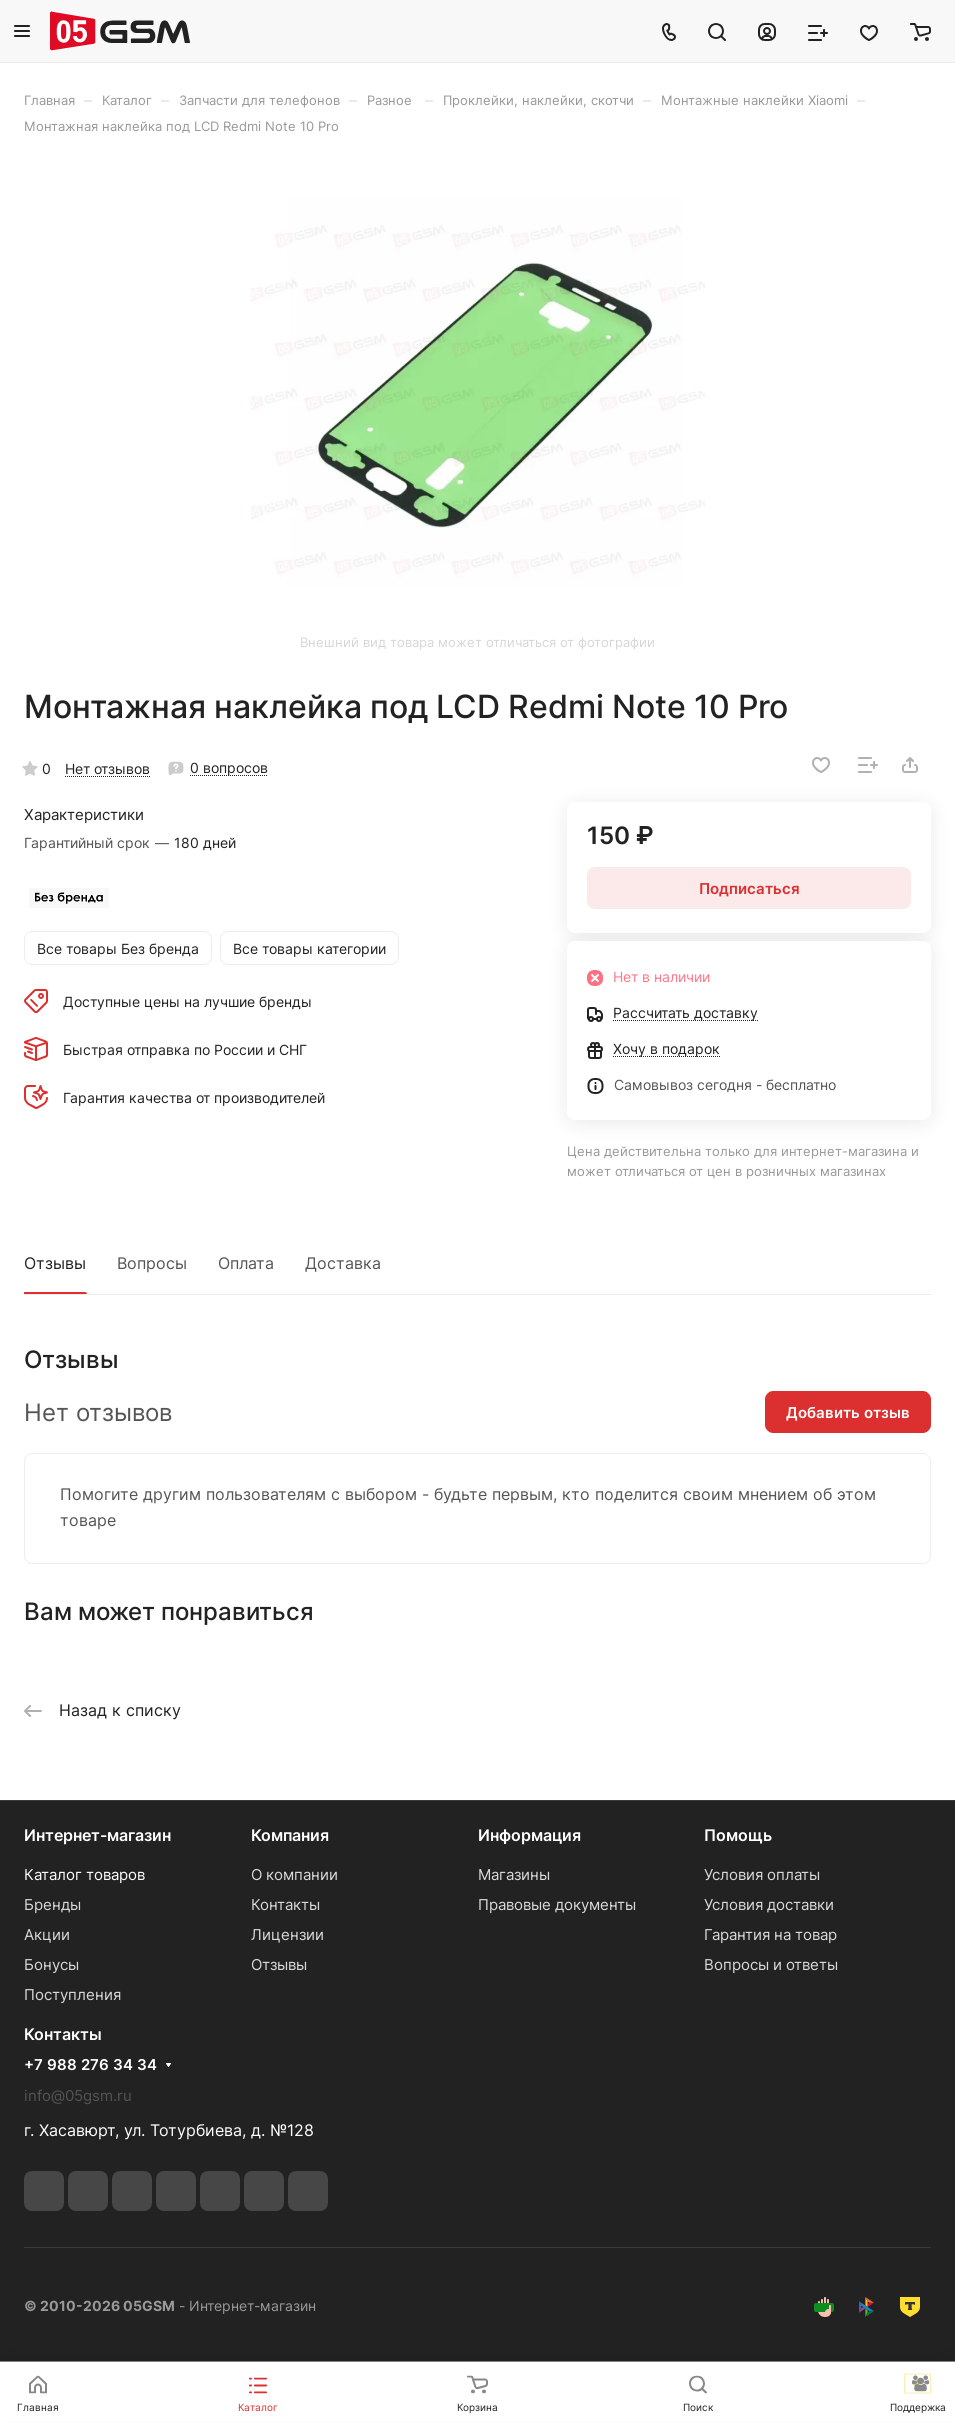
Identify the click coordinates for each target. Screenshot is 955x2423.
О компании (294, 1874)
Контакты (285, 1904)
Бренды (52, 1904)
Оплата (246, 1263)
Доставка (343, 1263)
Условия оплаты (762, 1874)
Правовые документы (557, 1904)
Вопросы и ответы (771, 1964)
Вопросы (152, 1263)
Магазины (514, 1874)
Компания (290, 1835)
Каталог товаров (84, 1874)
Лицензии (287, 1934)
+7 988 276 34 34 (90, 2065)
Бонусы (51, 1964)
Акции (47, 1934)
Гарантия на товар (770, 1934)
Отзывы (55, 1263)
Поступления (72, 1994)
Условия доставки (769, 1904)
